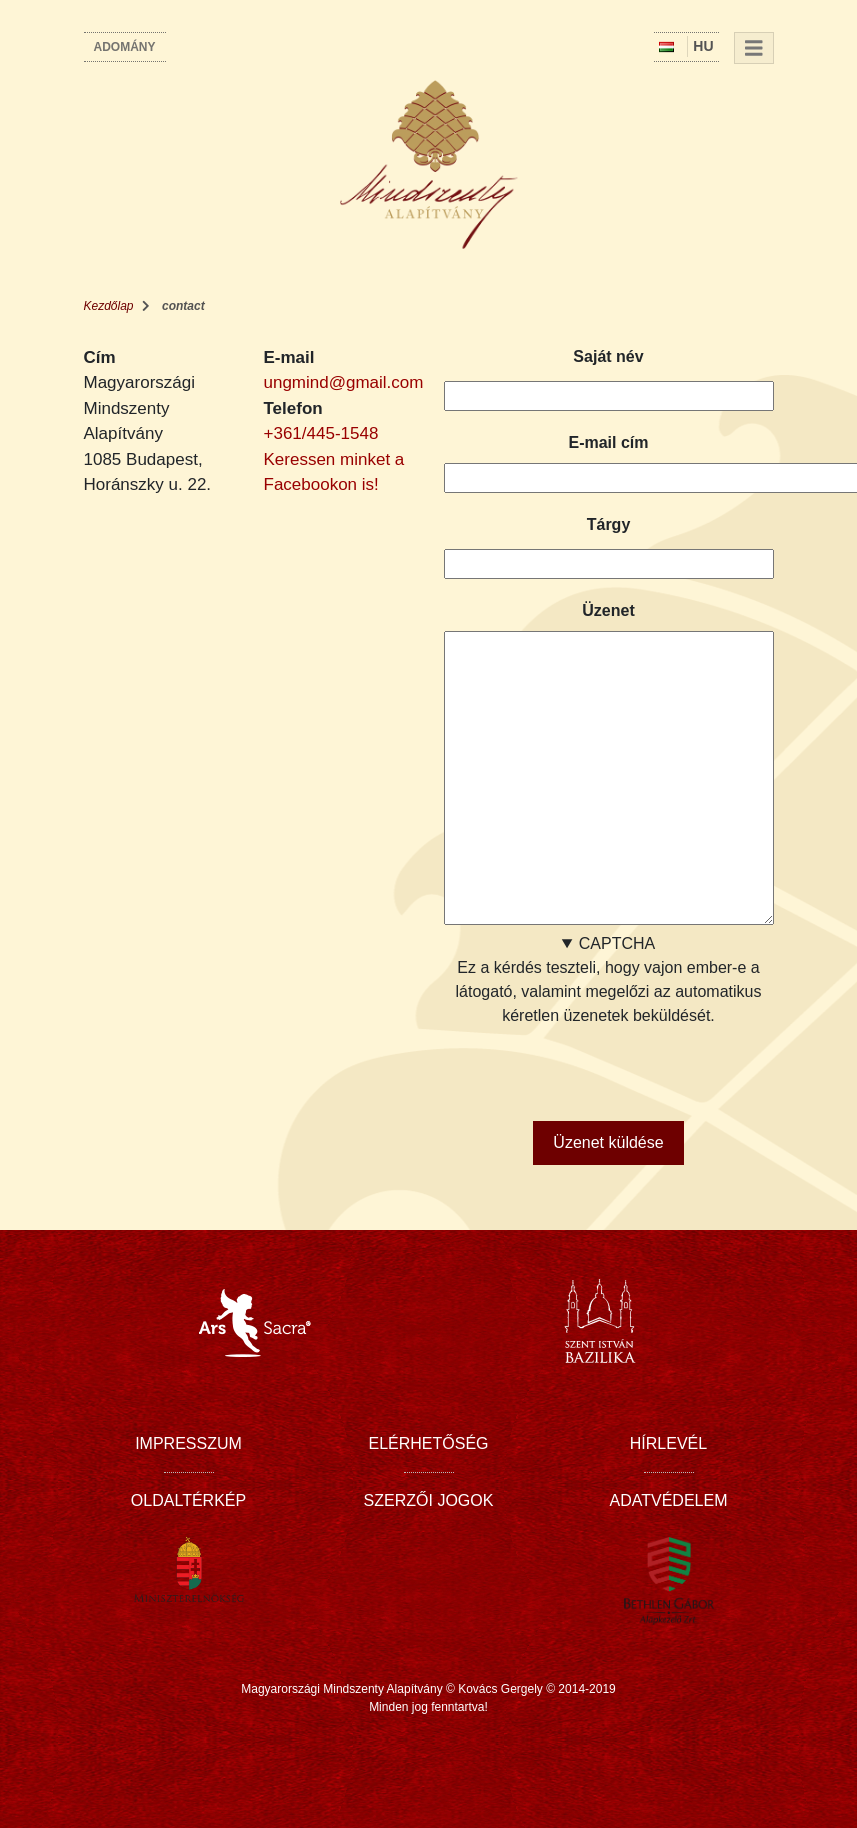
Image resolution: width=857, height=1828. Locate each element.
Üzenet (608, 610)
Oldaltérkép (188, 1500)
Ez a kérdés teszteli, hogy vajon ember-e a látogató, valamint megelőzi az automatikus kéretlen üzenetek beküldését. (609, 1019)
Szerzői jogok (429, 1500)
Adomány (125, 47)
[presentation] (596, 1067)
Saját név (608, 356)
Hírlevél (668, 1443)
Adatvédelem (669, 1500)
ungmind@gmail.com (344, 382)
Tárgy (609, 524)
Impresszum (188, 1443)
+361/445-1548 (321, 433)
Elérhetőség (428, 1443)
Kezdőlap (109, 306)
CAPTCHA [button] (617, 943)
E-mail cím (608, 442)
